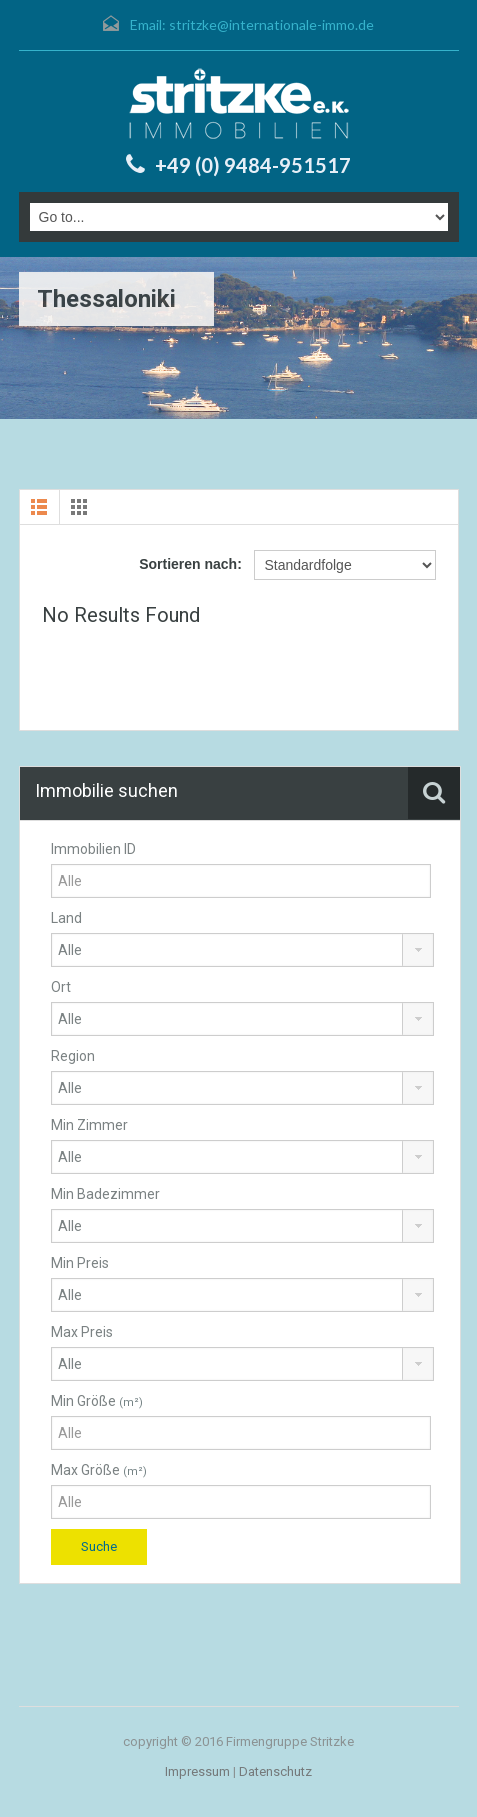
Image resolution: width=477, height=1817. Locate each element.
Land (66, 918)
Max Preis (82, 1332)
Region (73, 1056)
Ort (61, 987)
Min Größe (97, 1401)
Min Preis (80, 1263)
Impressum (197, 1771)
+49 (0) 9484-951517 (253, 165)
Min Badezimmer (105, 1194)
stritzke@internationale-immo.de (271, 24)
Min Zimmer (89, 1125)
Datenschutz (275, 1771)
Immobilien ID (93, 849)
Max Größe (99, 1470)
